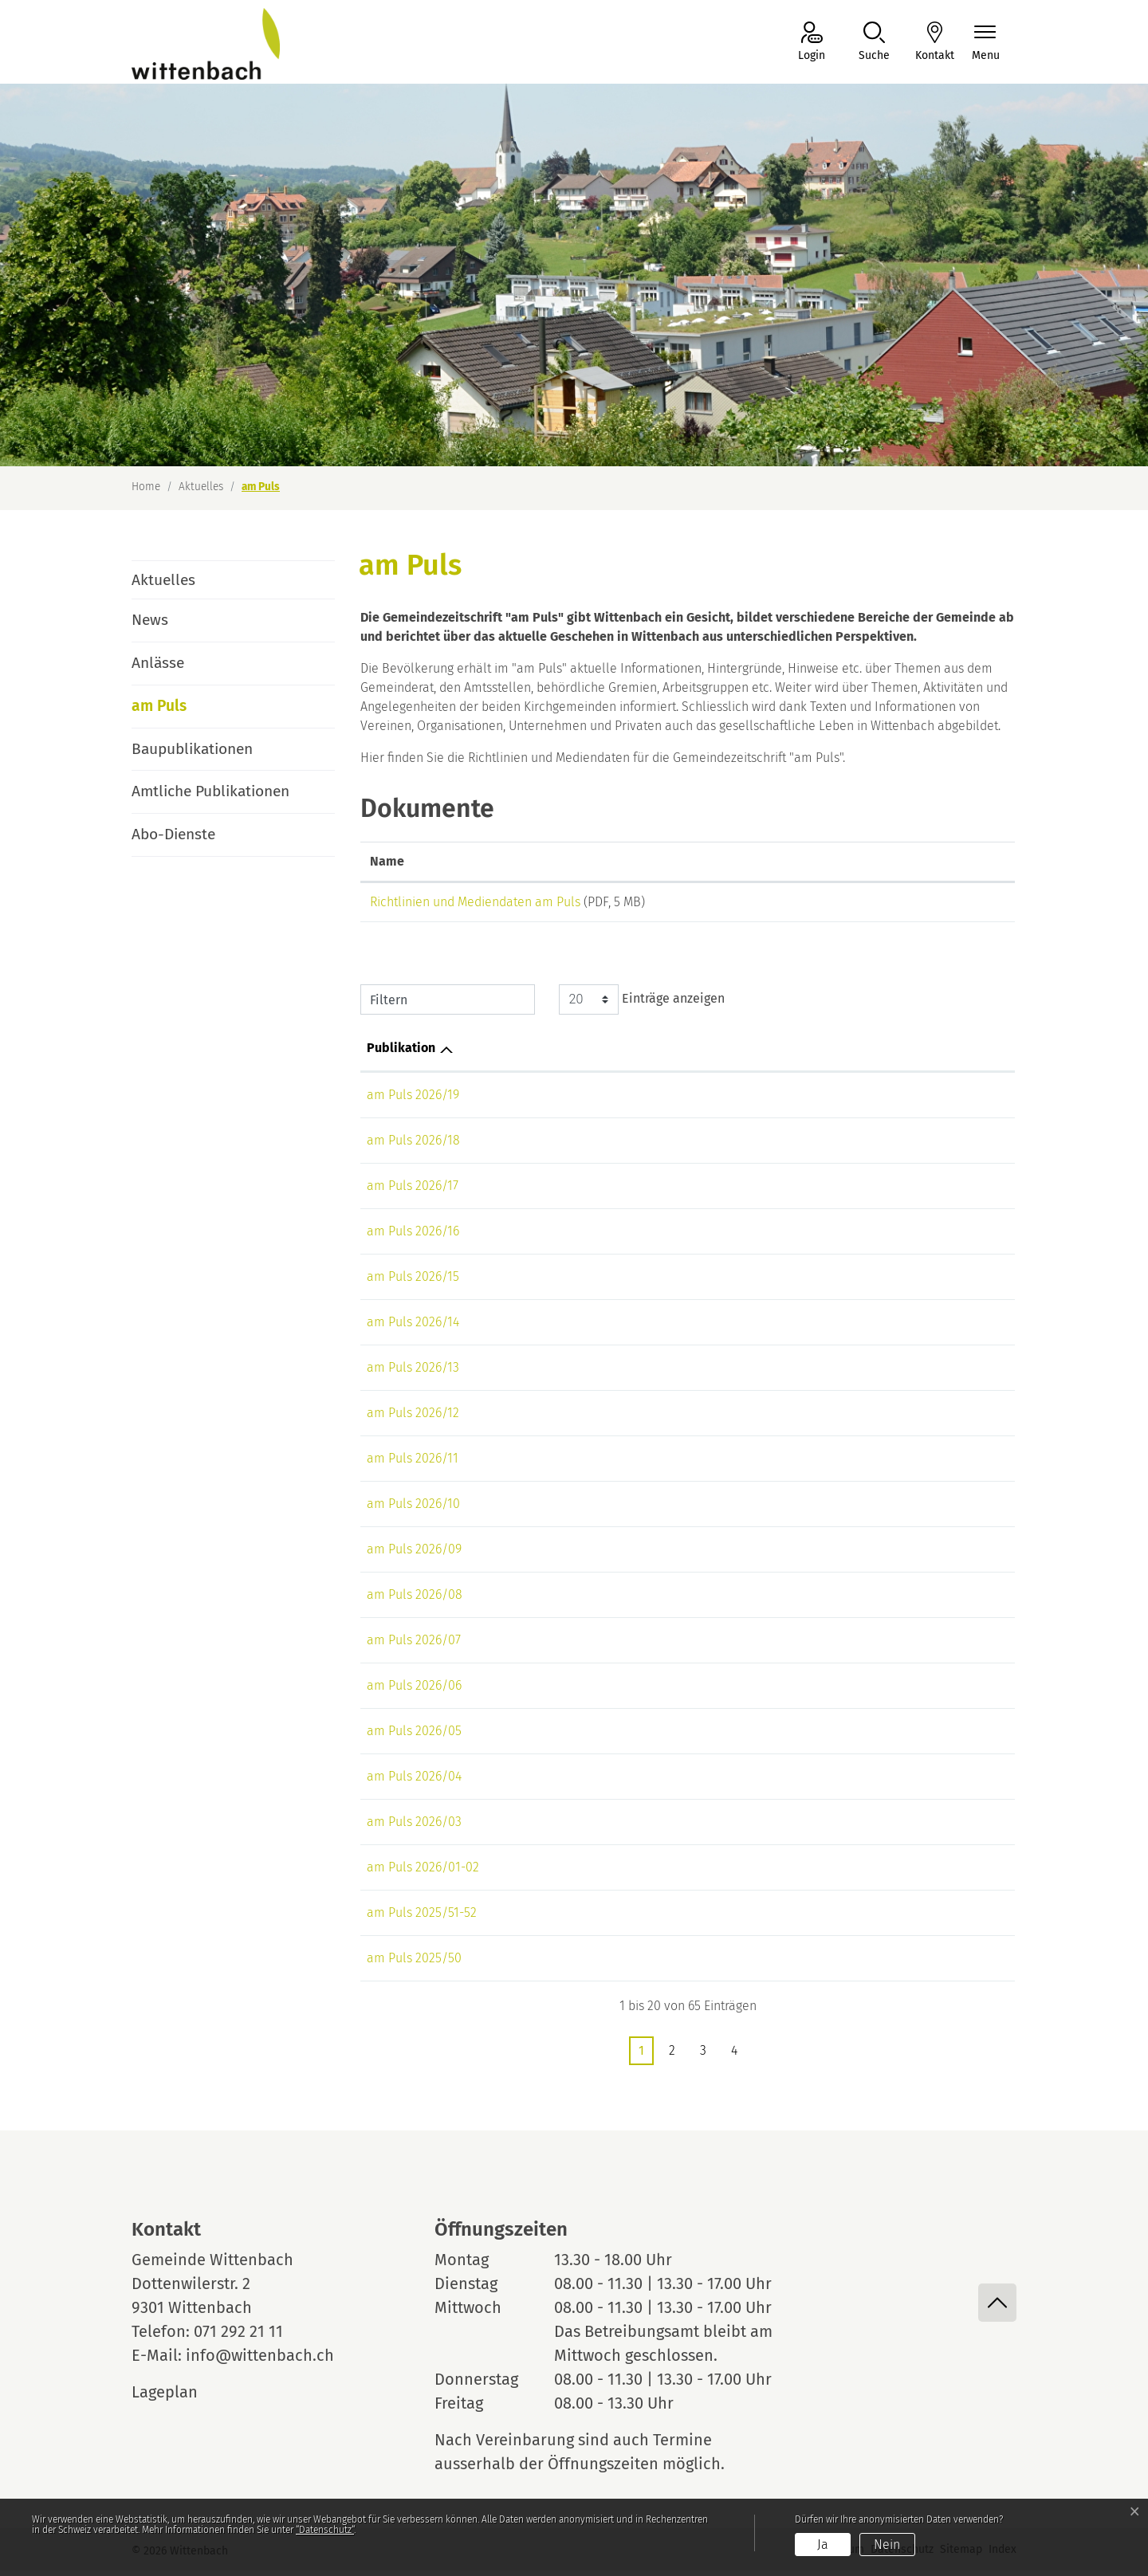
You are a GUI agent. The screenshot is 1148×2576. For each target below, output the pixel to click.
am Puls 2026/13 (413, 1372)
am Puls (176, 712)
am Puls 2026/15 (413, 1282)
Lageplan (179, 2397)
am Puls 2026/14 (413, 1327)
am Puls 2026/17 (412, 1191)
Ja (822, 2544)
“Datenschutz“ (325, 2529)
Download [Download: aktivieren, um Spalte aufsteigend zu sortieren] (908, 861)
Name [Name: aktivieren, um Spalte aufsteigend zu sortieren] (387, 861)
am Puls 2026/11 (412, 1463)
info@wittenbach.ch (260, 2360)
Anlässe (158, 663)
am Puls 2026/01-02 (423, 1872)
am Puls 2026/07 (414, 1645)
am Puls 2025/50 (414, 1963)
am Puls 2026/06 (414, 1690)
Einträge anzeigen (642, 1005)
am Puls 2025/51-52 (422, 1918)
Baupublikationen (192, 749)
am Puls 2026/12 (413, 1418)
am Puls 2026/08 (414, 1600)
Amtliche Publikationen (210, 791)
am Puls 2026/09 (414, 1554)
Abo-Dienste (173, 834)
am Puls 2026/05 (414, 1736)
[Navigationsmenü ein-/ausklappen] (985, 42)
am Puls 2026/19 (413, 1100)
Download (943, 905)
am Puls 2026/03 (414, 1827)
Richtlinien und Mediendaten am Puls (475, 901)
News (150, 620)
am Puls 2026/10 (413, 1509)
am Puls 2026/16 (413, 1236)
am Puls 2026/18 (413, 1145)
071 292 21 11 (238, 2336)
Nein (887, 2544)
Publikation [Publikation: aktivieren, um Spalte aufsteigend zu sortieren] (401, 1053)
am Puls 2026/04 (414, 1781)
